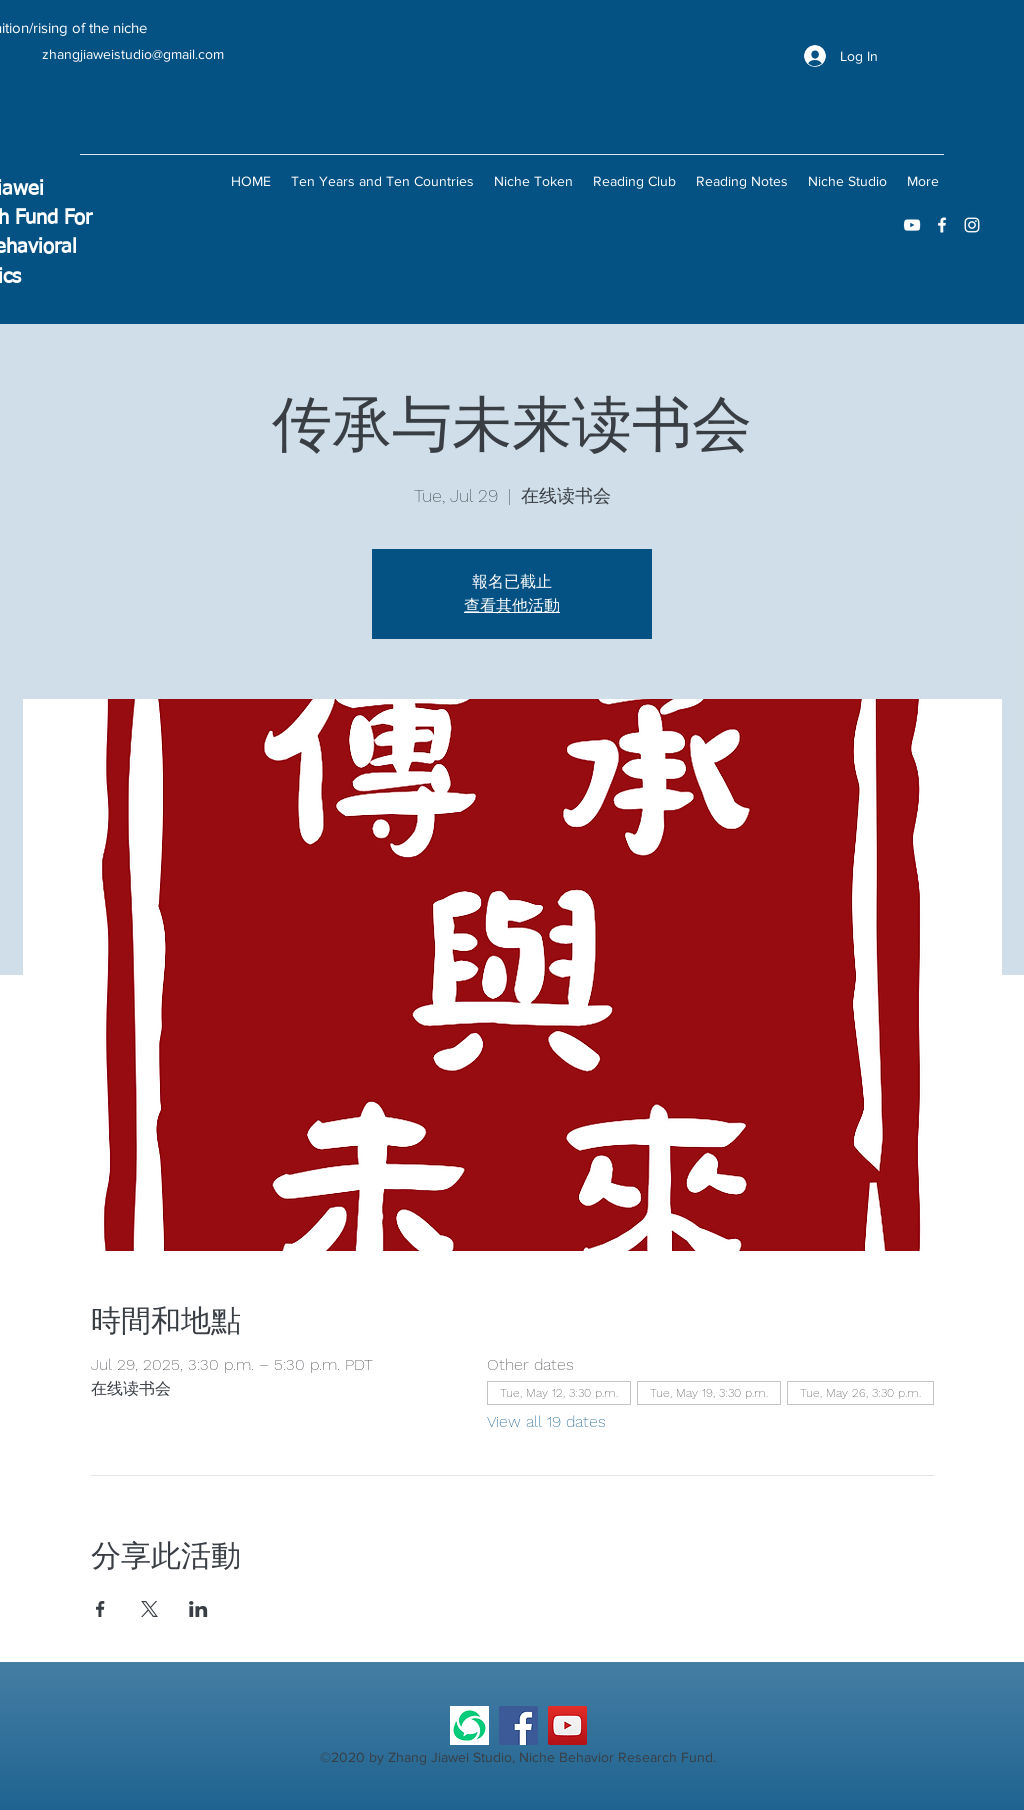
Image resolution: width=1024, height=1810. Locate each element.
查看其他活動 (512, 605)
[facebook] (942, 225)
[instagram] (972, 225)
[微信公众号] (469, 1725)
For (78, 218)
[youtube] (912, 225)
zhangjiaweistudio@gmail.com (133, 54)
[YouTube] (567, 1725)
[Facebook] (518, 1725)
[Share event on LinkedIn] (198, 1609)
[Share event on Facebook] (100, 1609)
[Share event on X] (149, 1609)
